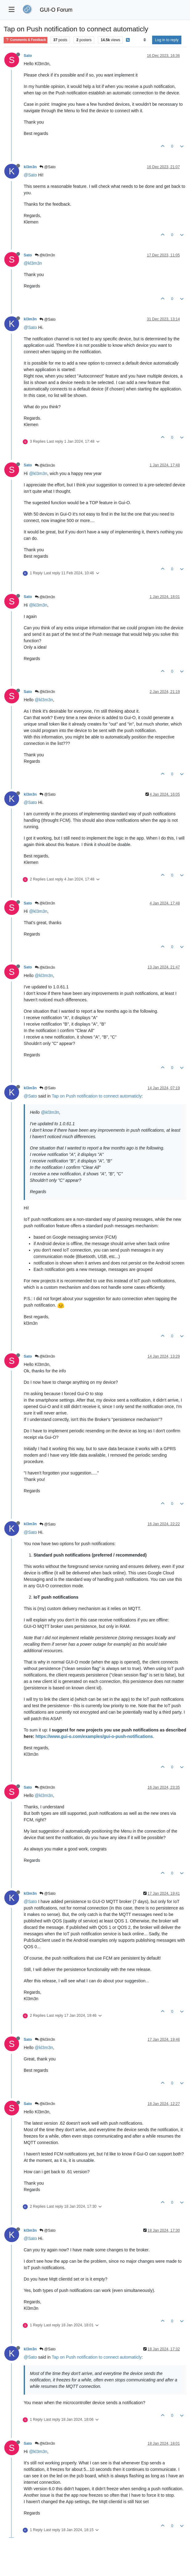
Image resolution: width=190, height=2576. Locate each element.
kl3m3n (30, 167)
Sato (28, 55)
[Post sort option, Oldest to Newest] (144, 40)
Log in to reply (167, 40)
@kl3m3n (45, 255)
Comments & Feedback (25, 40)
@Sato (47, 167)
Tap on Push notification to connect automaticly (97, 1096)
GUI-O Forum (56, 10)
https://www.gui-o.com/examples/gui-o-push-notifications (94, 1736)
